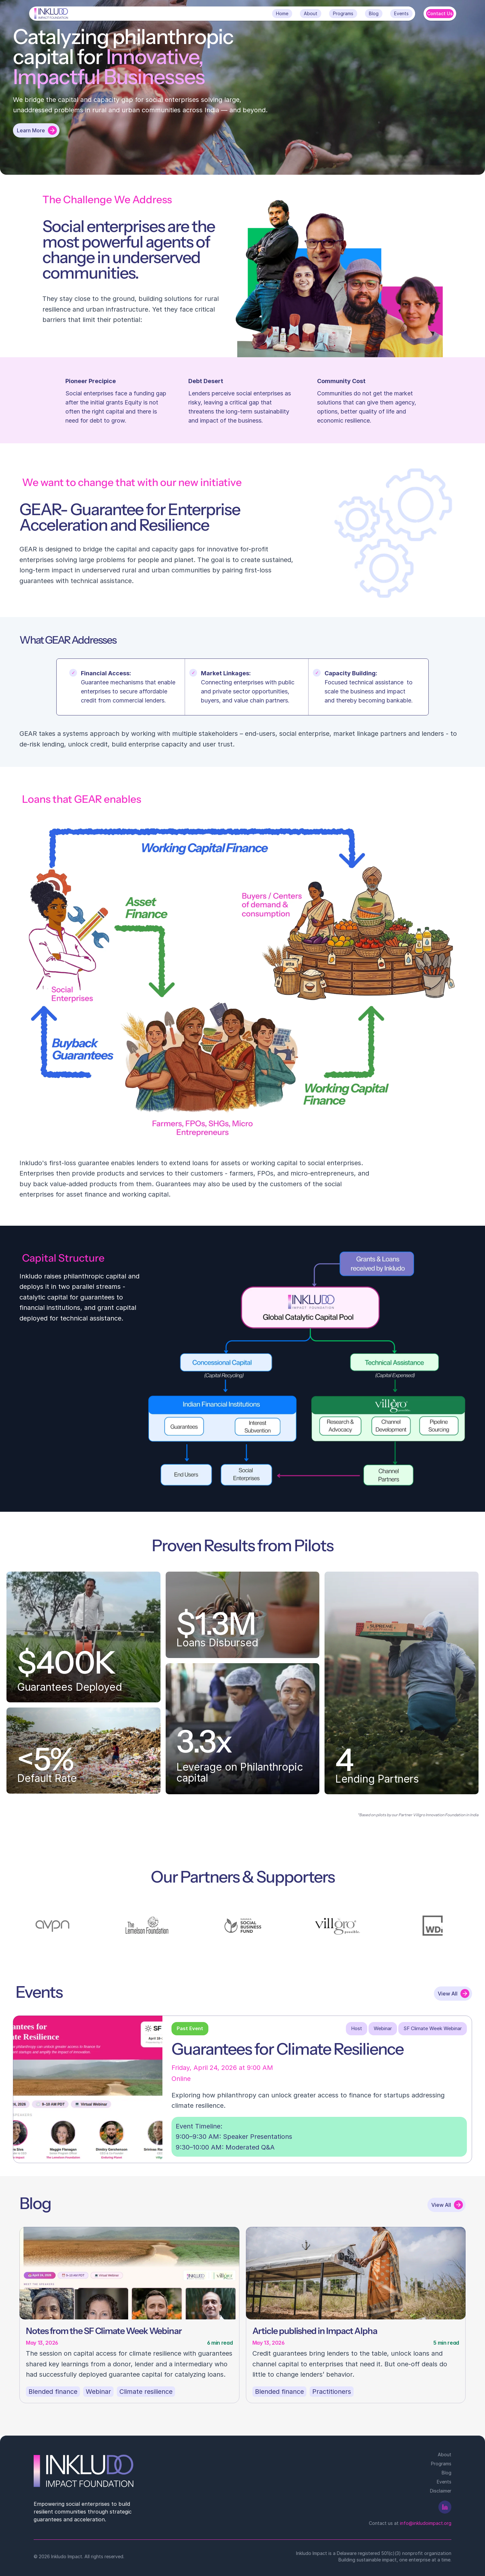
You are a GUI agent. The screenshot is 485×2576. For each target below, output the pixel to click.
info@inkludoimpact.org (425, 2523)
